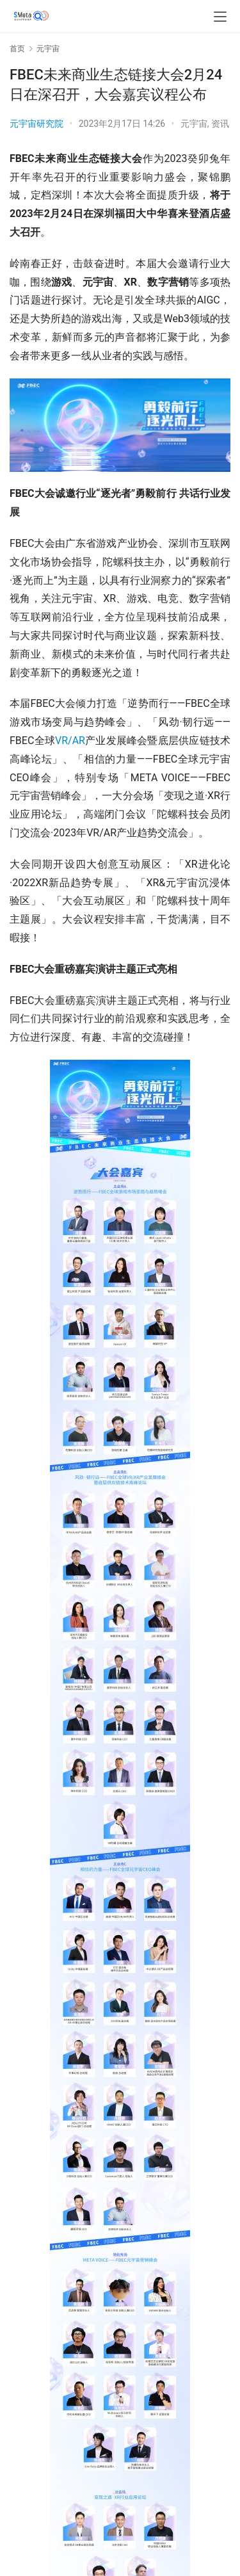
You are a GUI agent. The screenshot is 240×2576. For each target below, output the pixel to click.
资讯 (220, 123)
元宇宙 (193, 123)
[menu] (220, 16)
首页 (17, 48)
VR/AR (70, 740)
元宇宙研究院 (36, 123)
